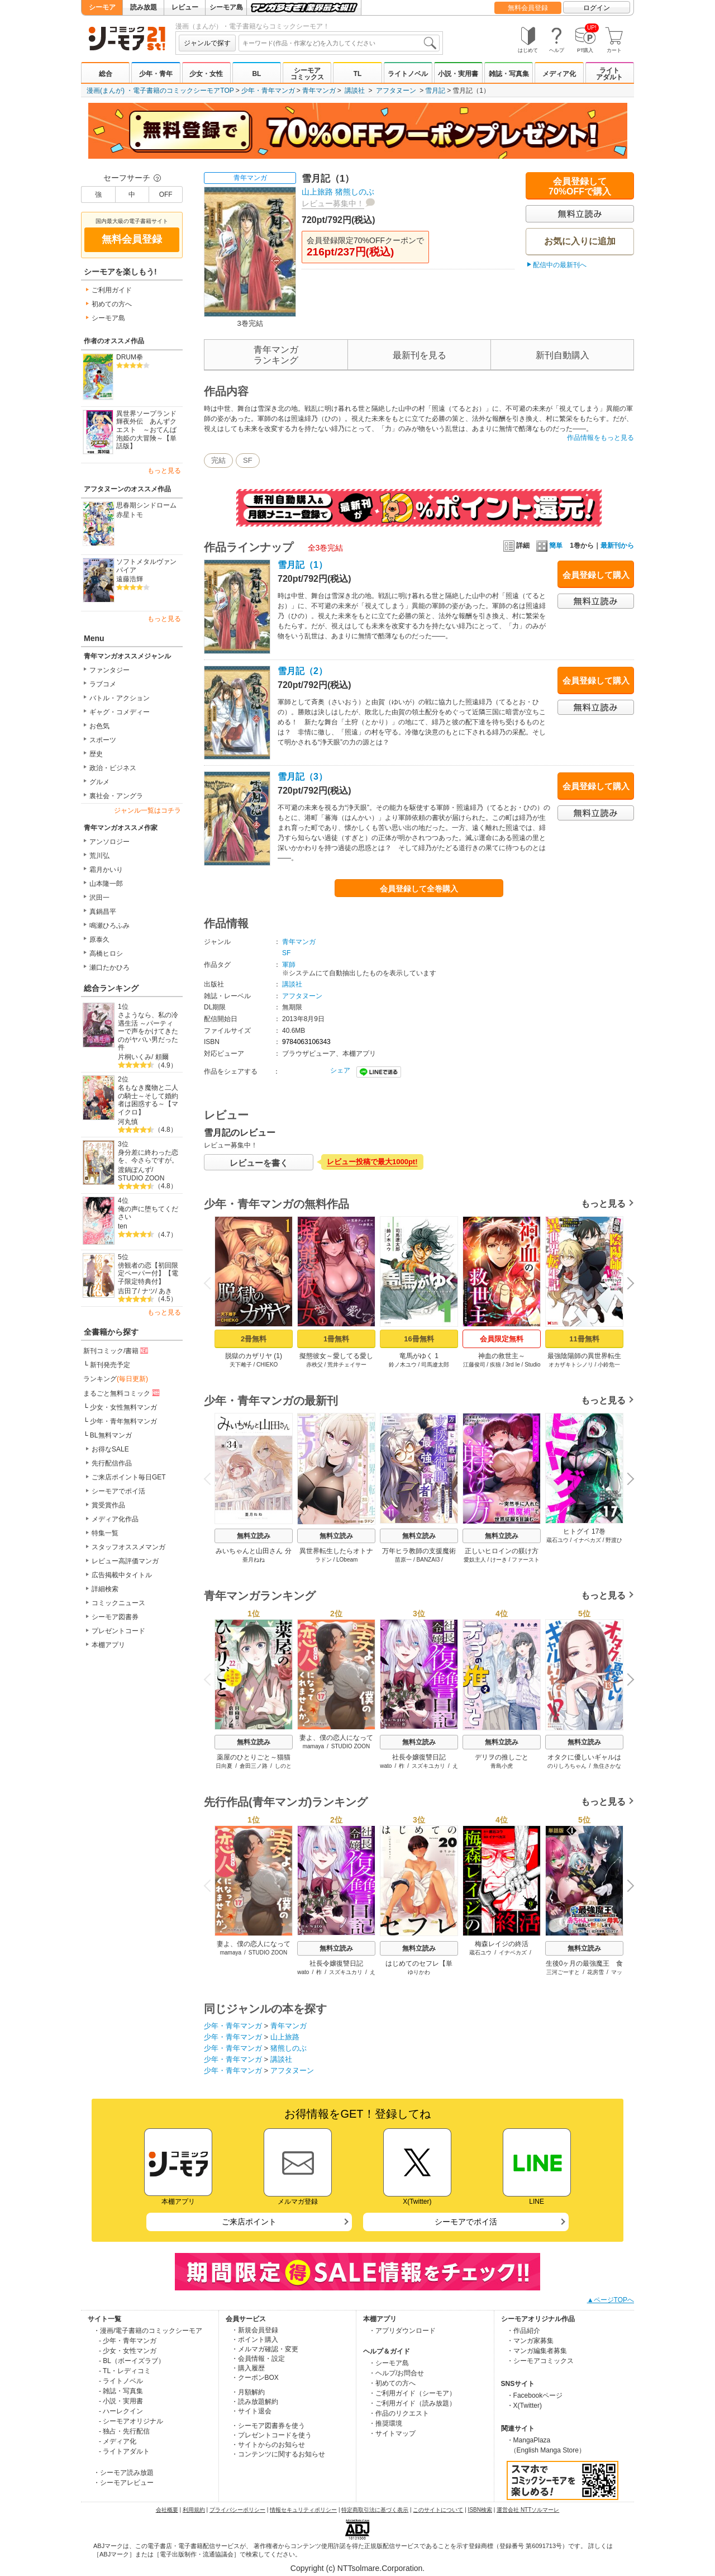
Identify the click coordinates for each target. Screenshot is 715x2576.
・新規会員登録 (254, 2330)
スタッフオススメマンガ (128, 1547)
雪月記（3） (302, 776)
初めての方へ (112, 304)
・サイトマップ (392, 2433)
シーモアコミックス (307, 74)
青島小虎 (501, 1766)
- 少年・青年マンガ (127, 2341)
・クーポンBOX (255, 2378)
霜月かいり (106, 870)
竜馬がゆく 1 (418, 1356)
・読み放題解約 (254, 2402)
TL (358, 74)
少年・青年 (156, 74)
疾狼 (495, 1364)
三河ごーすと (563, 1972)
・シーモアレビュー (123, 2483)
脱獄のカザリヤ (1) (253, 1356)
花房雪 (595, 1972)
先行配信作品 (112, 1463)
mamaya (313, 1746)
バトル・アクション (119, 698)
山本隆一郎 (106, 884)
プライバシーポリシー (237, 2510)
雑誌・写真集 (509, 74)
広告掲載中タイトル (122, 1575)
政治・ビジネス (112, 768)
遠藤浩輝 (129, 579)
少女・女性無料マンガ (123, 1407)
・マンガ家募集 (530, 2341)
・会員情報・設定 (258, 2358)
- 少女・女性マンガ (127, 2351)
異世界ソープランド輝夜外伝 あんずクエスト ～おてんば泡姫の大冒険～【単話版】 (146, 430)
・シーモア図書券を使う (268, 2426)
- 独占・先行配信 (124, 2431)
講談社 (355, 90)
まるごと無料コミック (122, 1392)
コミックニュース (118, 1603)
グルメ (99, 782)
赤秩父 (314, 1364)
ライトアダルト (609, 74)
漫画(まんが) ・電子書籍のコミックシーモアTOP (160, 90)
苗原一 (403, 1560)
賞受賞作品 (108, 1505)
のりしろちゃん (567, 1766)
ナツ (148, 1291)
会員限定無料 (501, 1339)
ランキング (115, 1379)
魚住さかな (607, 1766)
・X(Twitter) (524, 2405)
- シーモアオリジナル (131, 2421)
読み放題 (143, 7)
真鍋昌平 (102, 911)
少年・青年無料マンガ (123, 1421)
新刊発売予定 (110, 1365)
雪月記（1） (302, 565)
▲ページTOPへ (610, 2300)
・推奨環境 (385, 2423)
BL (256, 74)
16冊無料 (418, 1339)
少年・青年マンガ (268, 90)
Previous (211, 1282)
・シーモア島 (389, 2363)
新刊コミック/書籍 (116, 1350)
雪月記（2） (302, 671)
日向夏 (224, 1766)
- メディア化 (117, 2441)
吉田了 (128, 1291)
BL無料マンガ (111, 1435)
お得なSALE (110, 1449)
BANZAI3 (428, 1560)
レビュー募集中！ (333, 203)
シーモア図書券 (115, 1617)
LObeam (347, 1560)
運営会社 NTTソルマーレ (528, 2510)
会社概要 (167, 2510)
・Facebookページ (535, 2395)
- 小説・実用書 (121, 2401)
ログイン (596, 8)
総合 (105, 74)
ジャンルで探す (207, 43)
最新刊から (617, 545)
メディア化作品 (115, 1519)
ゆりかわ (419, 1972)
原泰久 (99, 939)
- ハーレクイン (121, 2411)
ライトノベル (408, 74)
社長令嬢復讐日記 (419, 1757)
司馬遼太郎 (435, 1364)
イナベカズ (587, 1540)
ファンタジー (109, 670)
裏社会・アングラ (116, 796)
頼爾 (162, 1057)
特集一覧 (105, 1533)
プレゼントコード (118, 1631)
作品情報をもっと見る (600, 438)
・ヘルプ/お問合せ (396, 2373)
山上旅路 (317, 191)
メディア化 (559, 74)
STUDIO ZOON (141, 1178)
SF (247, 460)
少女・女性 (206, 74)
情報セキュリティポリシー (303, 2510)
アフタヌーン (396, 90)
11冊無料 (584, 1339)
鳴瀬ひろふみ (109, 925)
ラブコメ (102, 684)
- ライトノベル (121, 2381)
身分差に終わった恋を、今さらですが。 (148, 1157)
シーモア (102, 7)
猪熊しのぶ (354, 191)
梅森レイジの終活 (501, 1944)
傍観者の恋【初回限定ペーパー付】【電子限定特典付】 (148, 1273)
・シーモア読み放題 (123, 2473)
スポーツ (102, 740)
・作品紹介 (523, 2331)
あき (165, 1291)
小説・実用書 (458, 74)
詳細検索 (105, 1589)
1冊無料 (336, 1339)
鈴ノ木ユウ (403, 1364)
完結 (218, 460)
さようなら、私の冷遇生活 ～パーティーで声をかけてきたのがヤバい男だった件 (148, 1031)
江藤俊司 (474, 1364)
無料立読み (253, 1536)
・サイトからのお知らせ (268, 2445)
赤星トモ (129, 515)
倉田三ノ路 (254, 1766)
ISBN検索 (480, 2510)
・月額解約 (248, 2392)
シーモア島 (226, 7)
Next (627, 1283)
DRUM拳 (129, 357)
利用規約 (194, 2510)
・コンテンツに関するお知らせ (278, 2454)
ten (122, 1226)
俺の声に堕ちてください (148, 1213)
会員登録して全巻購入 (419, 888)
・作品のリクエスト (399, 2413)
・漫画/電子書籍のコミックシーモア (147, 2331)
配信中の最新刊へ (560, 265)
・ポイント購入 (254, 2339)
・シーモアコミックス (540, 2361)
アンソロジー (109, 842)
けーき (498, 1560)
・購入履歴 (248, 2368)
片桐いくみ (134, 1057)
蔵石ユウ (557, 1540)
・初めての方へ (392, 2383)
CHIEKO (267, 1364)
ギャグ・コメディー (119, 712)
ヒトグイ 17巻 (584, 1531)
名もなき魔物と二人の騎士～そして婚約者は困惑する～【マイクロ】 (148, 1100)
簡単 (549, 545)
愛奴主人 (475, 1560)
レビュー (184, 7)
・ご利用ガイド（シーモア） (412, 2393)
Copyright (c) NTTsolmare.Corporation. (357, 2568)
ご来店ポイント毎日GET (129, 1477)
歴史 (96, 754)
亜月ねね (253, 1560)
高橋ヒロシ (106, 953)
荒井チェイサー (346, 1364)
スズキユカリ (428, 1766)
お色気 (99, 726)
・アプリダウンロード (402, 2331)
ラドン (323, 1560)
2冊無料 (253, 1339)
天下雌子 (241, 1364)
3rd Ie (513, 1364)
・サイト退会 (251, 2411)
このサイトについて (438, 2510)
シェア (340, 1070)
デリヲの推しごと (501, 1757)
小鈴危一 (609, 1364)
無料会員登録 (528, 8)
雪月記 (435, 90)
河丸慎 (128, 1122)
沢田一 (99, 898)
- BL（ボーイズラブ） (132, 2361)
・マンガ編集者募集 (537, 2351)
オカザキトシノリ (571, 1364)
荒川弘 (99, 856)
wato (386, 1766)
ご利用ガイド (112, 290)
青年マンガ (319, 90)
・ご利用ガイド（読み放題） (412, 2403)
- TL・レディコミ (125, 2371)
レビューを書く (259, 1163)
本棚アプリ (108, 1645)
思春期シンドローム (146, 505)
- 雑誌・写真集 (121, 2391)
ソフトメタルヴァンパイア (146, 566)
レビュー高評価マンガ (125, 1561)
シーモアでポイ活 (118, 1491)
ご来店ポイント (249, 2221)
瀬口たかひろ (109, 967)
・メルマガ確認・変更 (264, 2349)
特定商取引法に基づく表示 (374, 2510)
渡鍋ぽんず (134, 1170)
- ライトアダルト (124, 2451)
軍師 (288, 965)
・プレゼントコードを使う (271, 2435)
